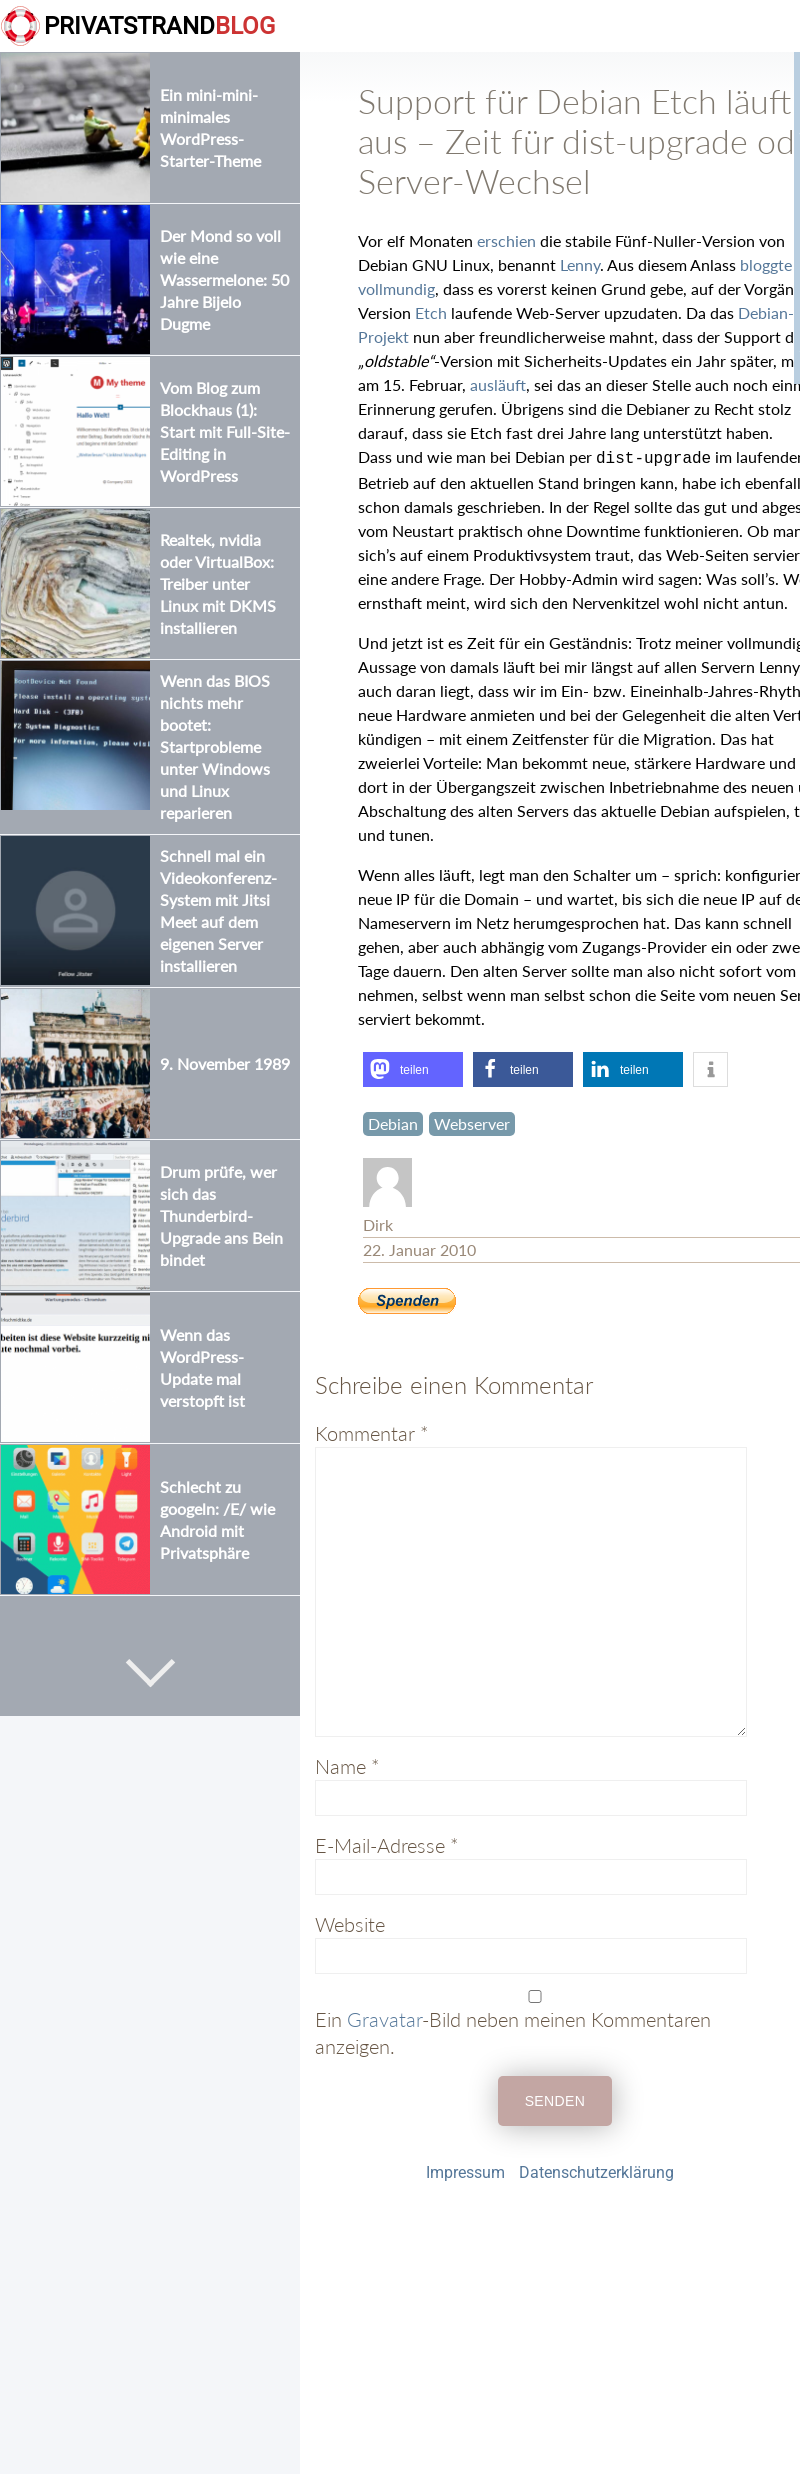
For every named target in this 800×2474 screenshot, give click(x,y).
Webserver (472, 1121)
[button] (413, 1067)
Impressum (465, 2170)
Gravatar (384, 2017)
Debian (393, 1121)
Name (347, 1764)
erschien (506, 240)
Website (350, 1922)
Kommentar (372, 1431)
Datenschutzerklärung (596, 2170)
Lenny (580, 264)
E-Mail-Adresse (387, 1843)
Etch (431, 312)
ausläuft (498, 384)
